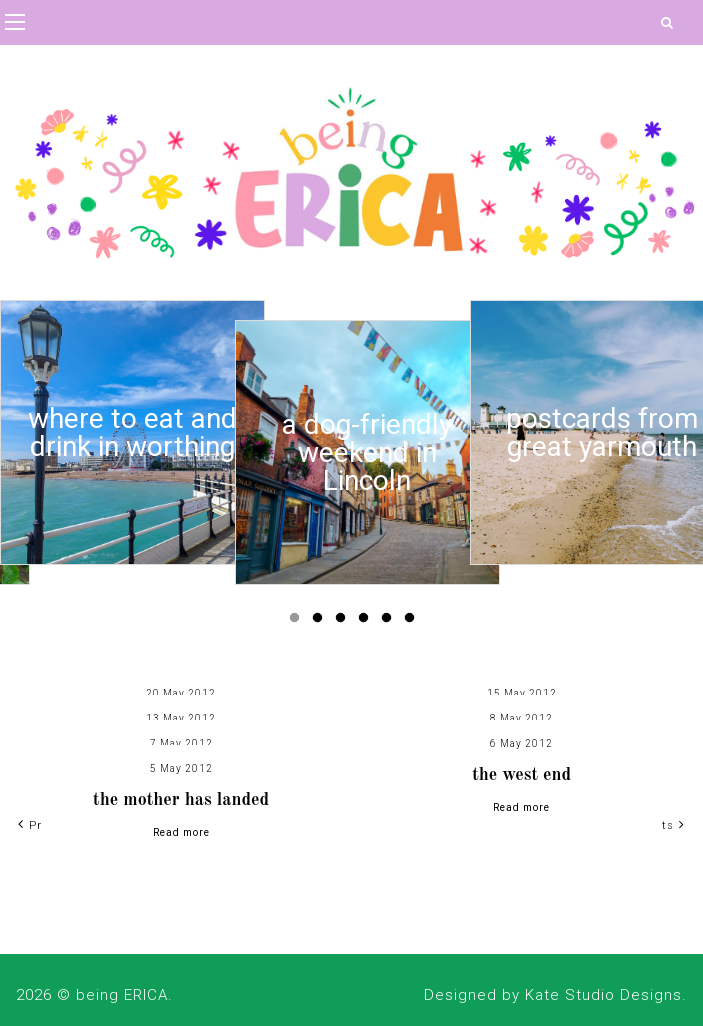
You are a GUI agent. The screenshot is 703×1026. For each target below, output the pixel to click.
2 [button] (321, 622)
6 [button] (413, 622)
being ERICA (122, 995)
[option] (132, 432)
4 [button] (367, 622)
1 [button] (298, 622)
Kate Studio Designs (603, 995)
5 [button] (390, 622)
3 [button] (344, 622)
